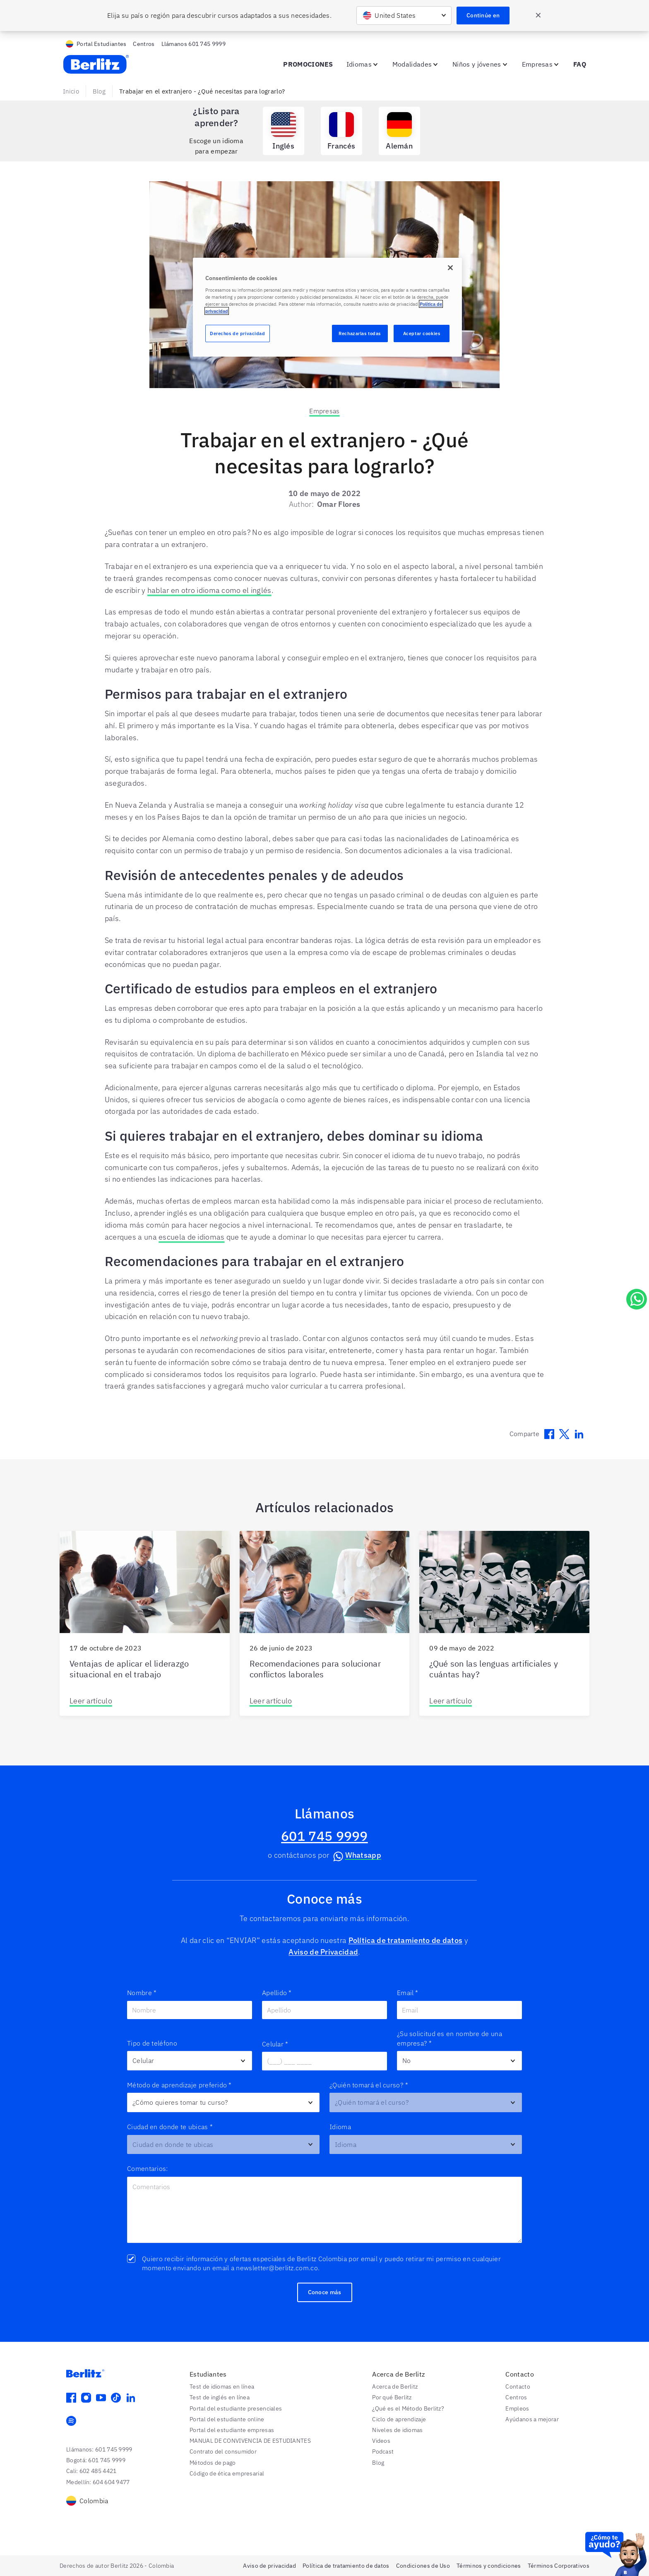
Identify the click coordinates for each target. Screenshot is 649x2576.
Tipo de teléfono (152, 2043)
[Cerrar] (450, 268)
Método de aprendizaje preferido (179, 2084)
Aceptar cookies (421, 333)
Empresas (324, 411)
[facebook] (71, 2398)
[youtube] (101, 2398)
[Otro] (189, 2060)
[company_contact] (459, 2060)
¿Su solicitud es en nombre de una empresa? (449, 2038)
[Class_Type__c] (425, 2102)
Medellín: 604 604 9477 (98, 2482)
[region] (327, 307)
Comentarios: (147, 2168)
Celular (275, 2043)
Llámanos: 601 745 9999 (99, 2449)
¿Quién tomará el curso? (368, 2084)
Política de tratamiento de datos (406, 1940)
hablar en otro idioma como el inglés (209, 590)
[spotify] (71, 2421)
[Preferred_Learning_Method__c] (223, 2102)
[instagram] (86, 2398)
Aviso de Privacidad (323, 1952)
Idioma (340, 2127)
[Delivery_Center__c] (223, 2144)
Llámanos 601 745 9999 (193, 44)
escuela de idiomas (191, 1237)
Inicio (71, 91)
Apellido (277, 1992)
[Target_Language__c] (425, 2144)
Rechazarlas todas (360, 333)
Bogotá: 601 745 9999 (95, 2460)
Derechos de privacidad (237, 333)
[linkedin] (131, 2398)
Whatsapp (356, 1856)
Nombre (141, 1992)
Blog (99, 91)
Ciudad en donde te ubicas (170, 2126)
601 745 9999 (324, 1835)
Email (407, 1992)
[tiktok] (116, 2398)
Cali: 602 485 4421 (91, 2471)
